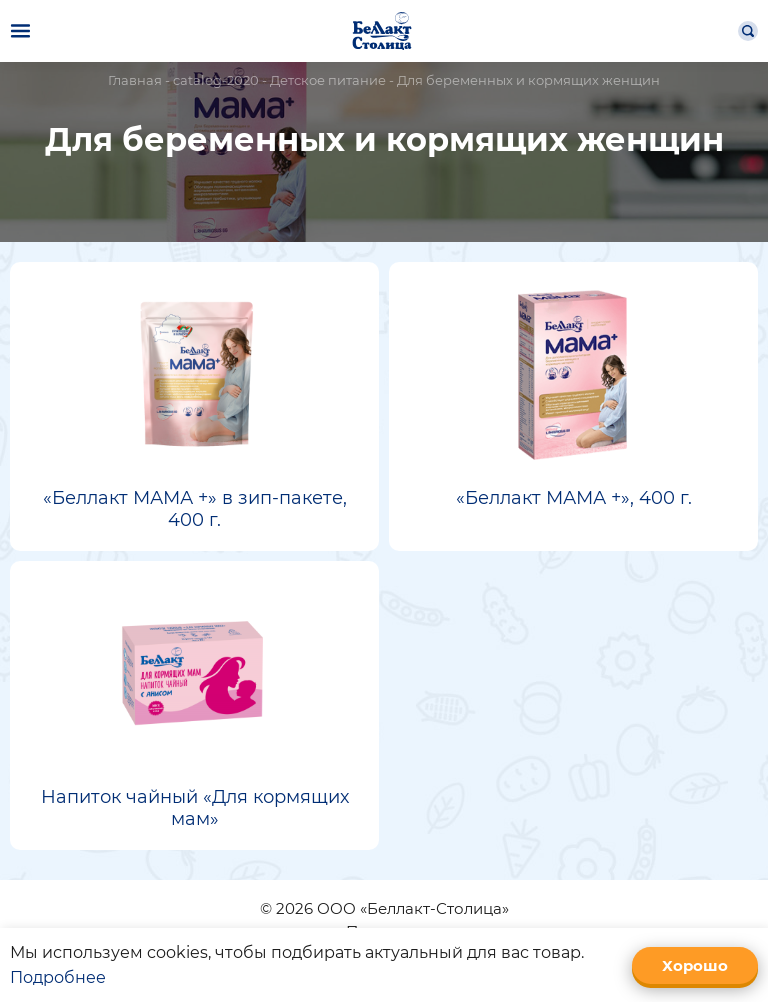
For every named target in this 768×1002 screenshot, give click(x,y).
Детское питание (328, 80)
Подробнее (58, 977)
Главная (135, 80)
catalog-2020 (216, 80)
